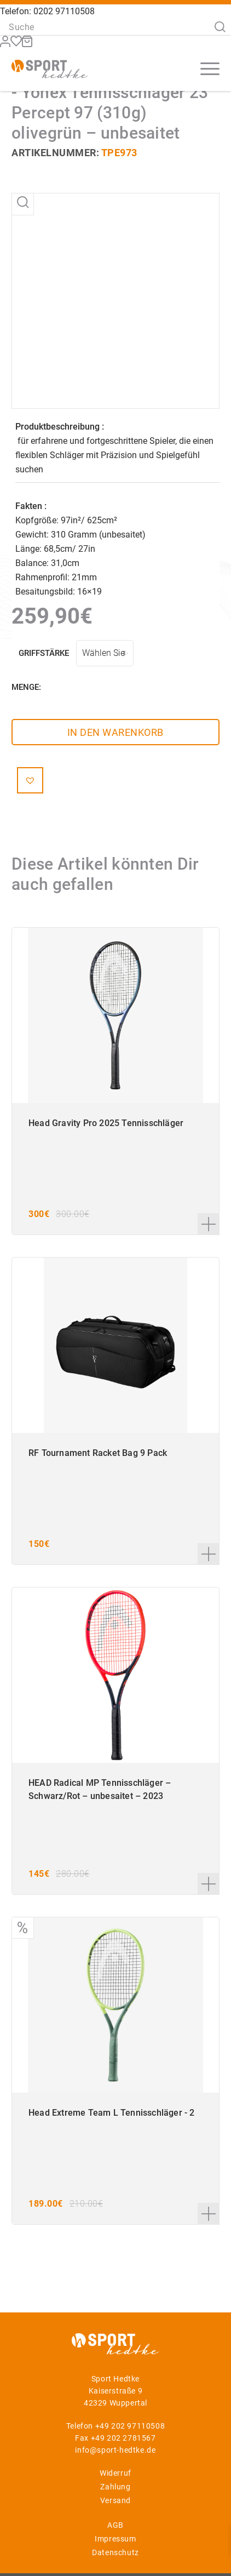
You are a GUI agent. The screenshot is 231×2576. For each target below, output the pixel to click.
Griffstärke (44, 653)
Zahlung (115, 2486)
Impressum (115, 2538)
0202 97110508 (64, 11)
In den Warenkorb (115, 732)
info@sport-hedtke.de (115, 2450)
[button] (30, 780)
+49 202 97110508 (130, 2425)
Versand (115, 2500)
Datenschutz (115, 2552)
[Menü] (204, 67)
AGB (115, 2525)
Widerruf (115, 2473)
